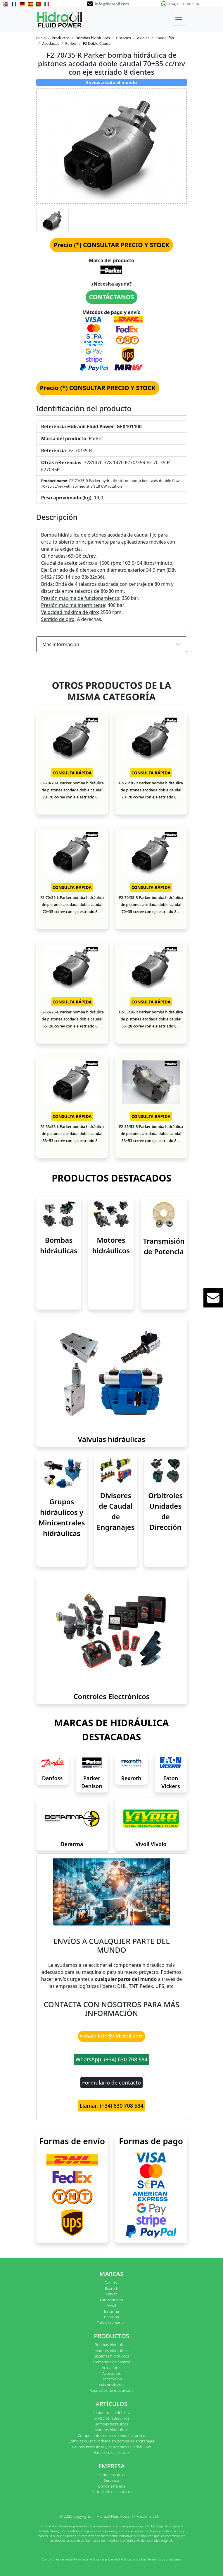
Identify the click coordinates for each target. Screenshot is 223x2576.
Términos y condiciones (164, 2559)
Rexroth (131, 1778)
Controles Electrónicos (111, 1696)
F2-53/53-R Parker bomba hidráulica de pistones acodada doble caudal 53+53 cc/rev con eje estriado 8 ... (151, 1133)
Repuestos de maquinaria (111, 2390)
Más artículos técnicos (112, 2452)
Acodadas (50, 43)
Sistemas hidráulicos (111, 2356)
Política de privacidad (104, 2559)
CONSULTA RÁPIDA (72, 773)
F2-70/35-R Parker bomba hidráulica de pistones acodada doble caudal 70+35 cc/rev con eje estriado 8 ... (151, 904)
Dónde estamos (111, 2486)
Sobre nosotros (111, 2474)
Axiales (143, 37)
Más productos (112, 2384)
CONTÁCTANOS (111, 297)
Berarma (72, 1844)
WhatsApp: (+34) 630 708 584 (111, 2059)
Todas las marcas (111, 2322)
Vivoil (111, 2305)
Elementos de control (111, 2362)
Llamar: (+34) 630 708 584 (111, 2105)
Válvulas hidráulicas (111, 1439)
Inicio (41, 37)
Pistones (123, 37)
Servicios (111, 2480)
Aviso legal (81, 2559)
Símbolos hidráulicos (111, 2418)
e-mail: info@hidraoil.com (111, 2036)
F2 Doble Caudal (97, 43)
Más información (60, 644)
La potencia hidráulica (111, 2412)
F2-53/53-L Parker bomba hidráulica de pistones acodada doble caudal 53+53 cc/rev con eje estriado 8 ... (72, 1133)
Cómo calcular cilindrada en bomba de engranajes (111, 2441)
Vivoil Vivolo (151, 1844)
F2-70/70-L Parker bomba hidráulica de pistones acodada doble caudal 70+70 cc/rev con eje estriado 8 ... (72, 790)
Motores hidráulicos (111, 2350)
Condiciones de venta (57, 2559)
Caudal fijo (164, 37)
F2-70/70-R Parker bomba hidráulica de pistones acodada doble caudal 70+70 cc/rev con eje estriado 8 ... (151, 790)
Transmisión (111, 2379)
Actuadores (111, 2367)
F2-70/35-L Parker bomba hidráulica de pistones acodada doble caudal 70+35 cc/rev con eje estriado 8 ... (72, 904)
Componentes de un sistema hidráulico (111, 2435)
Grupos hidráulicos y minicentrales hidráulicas (111, 2446)
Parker (71, 43)
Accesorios (111, 2373)
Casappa (111, 2316)
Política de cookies (133, 2559)
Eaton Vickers (111, 2299)
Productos (61, 37)
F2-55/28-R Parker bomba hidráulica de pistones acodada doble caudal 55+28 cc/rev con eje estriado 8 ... (151, 1019)
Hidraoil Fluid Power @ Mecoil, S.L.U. (128, 2516)
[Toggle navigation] (179, 19)
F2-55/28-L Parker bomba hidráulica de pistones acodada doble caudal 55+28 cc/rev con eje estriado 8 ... (72, 1019)
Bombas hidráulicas (93, 37)
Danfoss (52, 1778)
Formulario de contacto (111, 2082)
